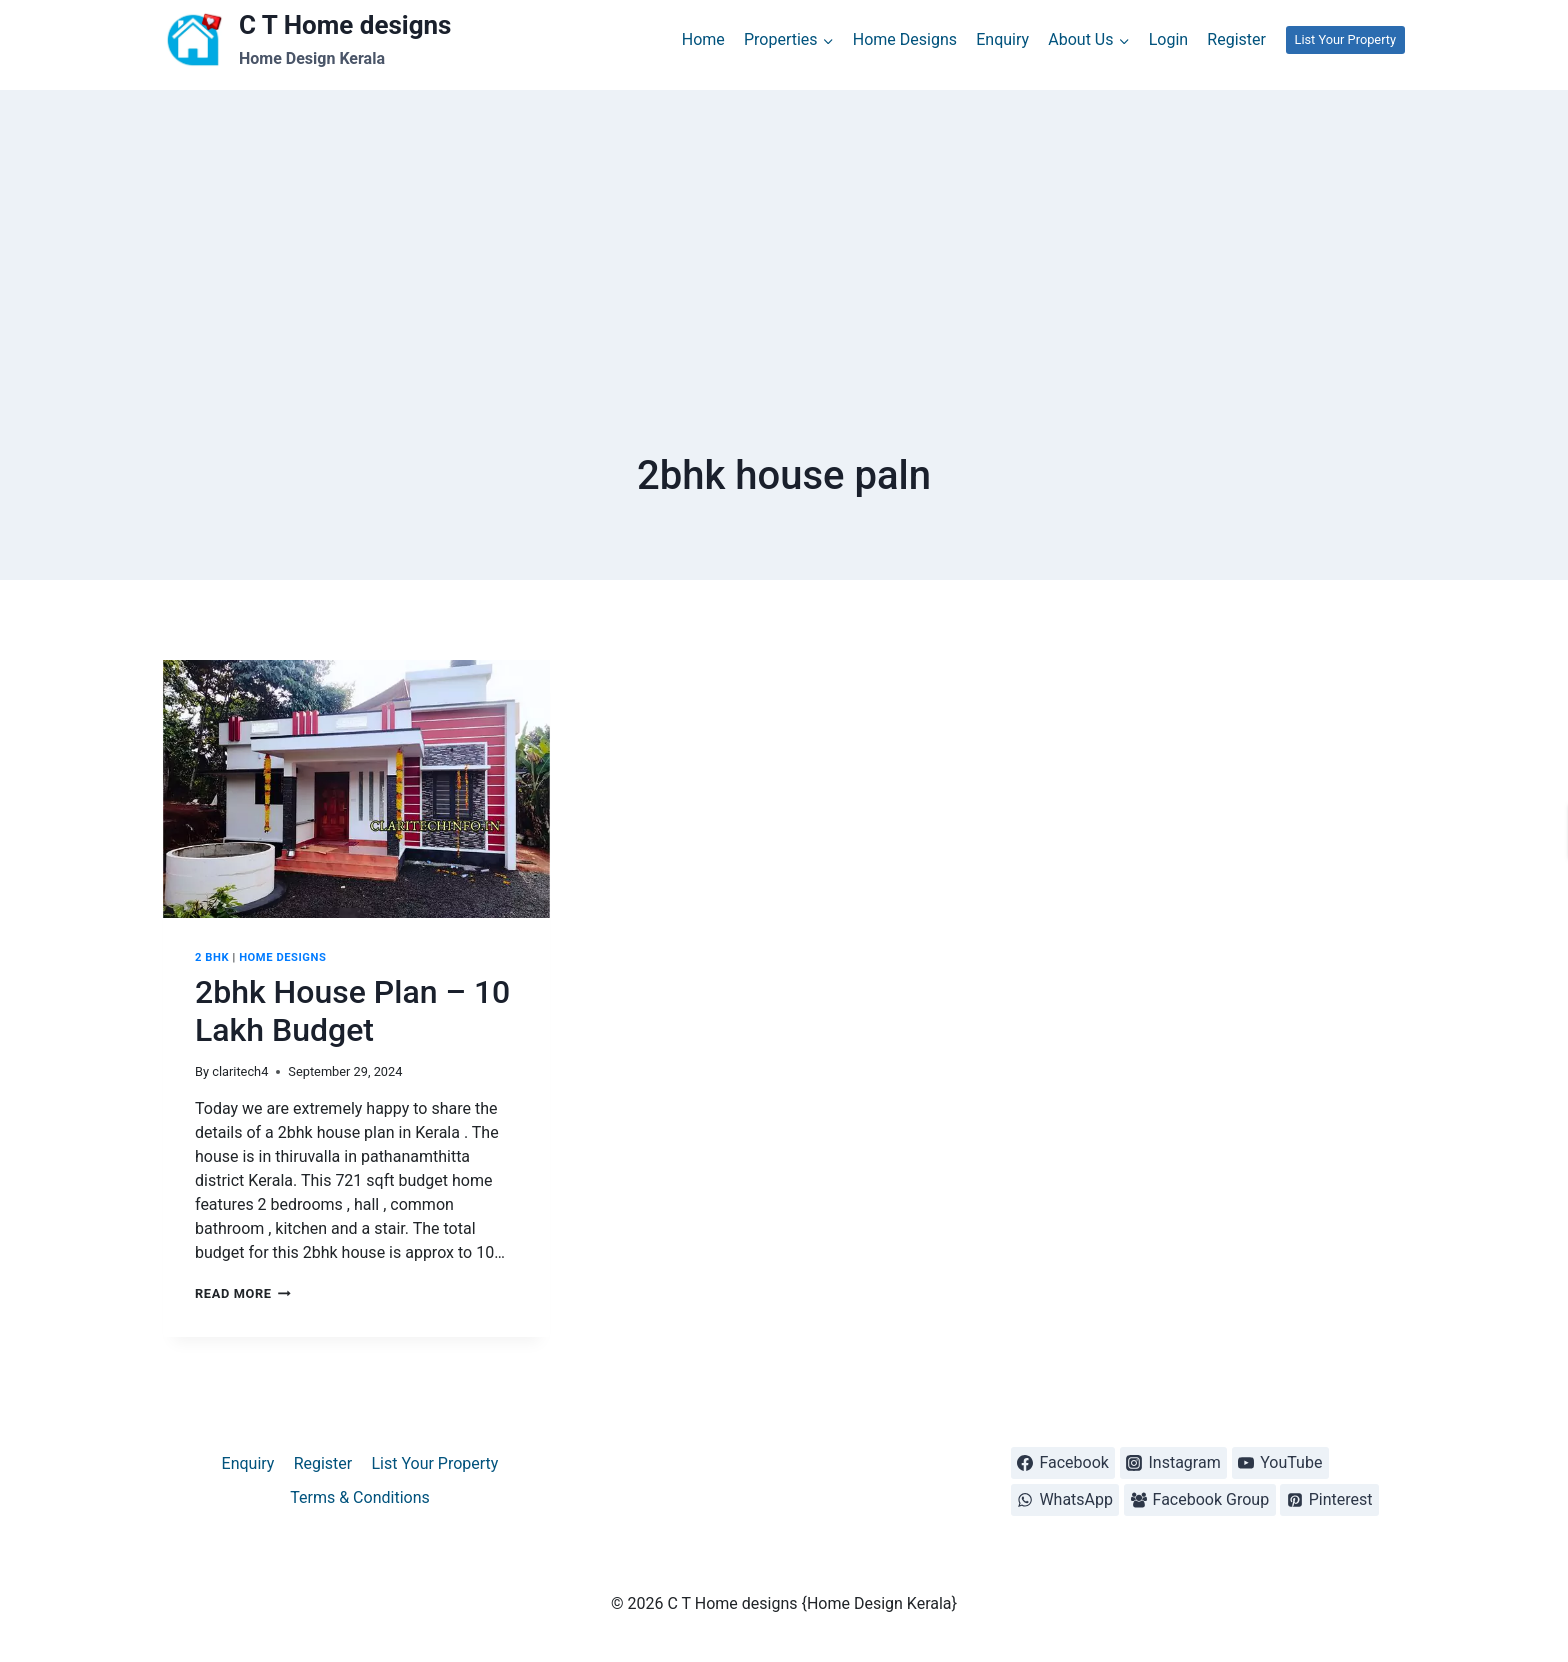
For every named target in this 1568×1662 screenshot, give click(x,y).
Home (703, 39)
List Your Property (1345, 39)
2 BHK (212, 957)
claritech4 (240, 1071)
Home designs (282, 957)
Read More (243, 1293)
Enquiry (1002, 39)
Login (1168, 39)
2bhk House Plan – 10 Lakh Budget (352, 1011)
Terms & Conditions (360, 1497)
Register (1236, 39)
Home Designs (905, 39)
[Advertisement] (784, 230)
